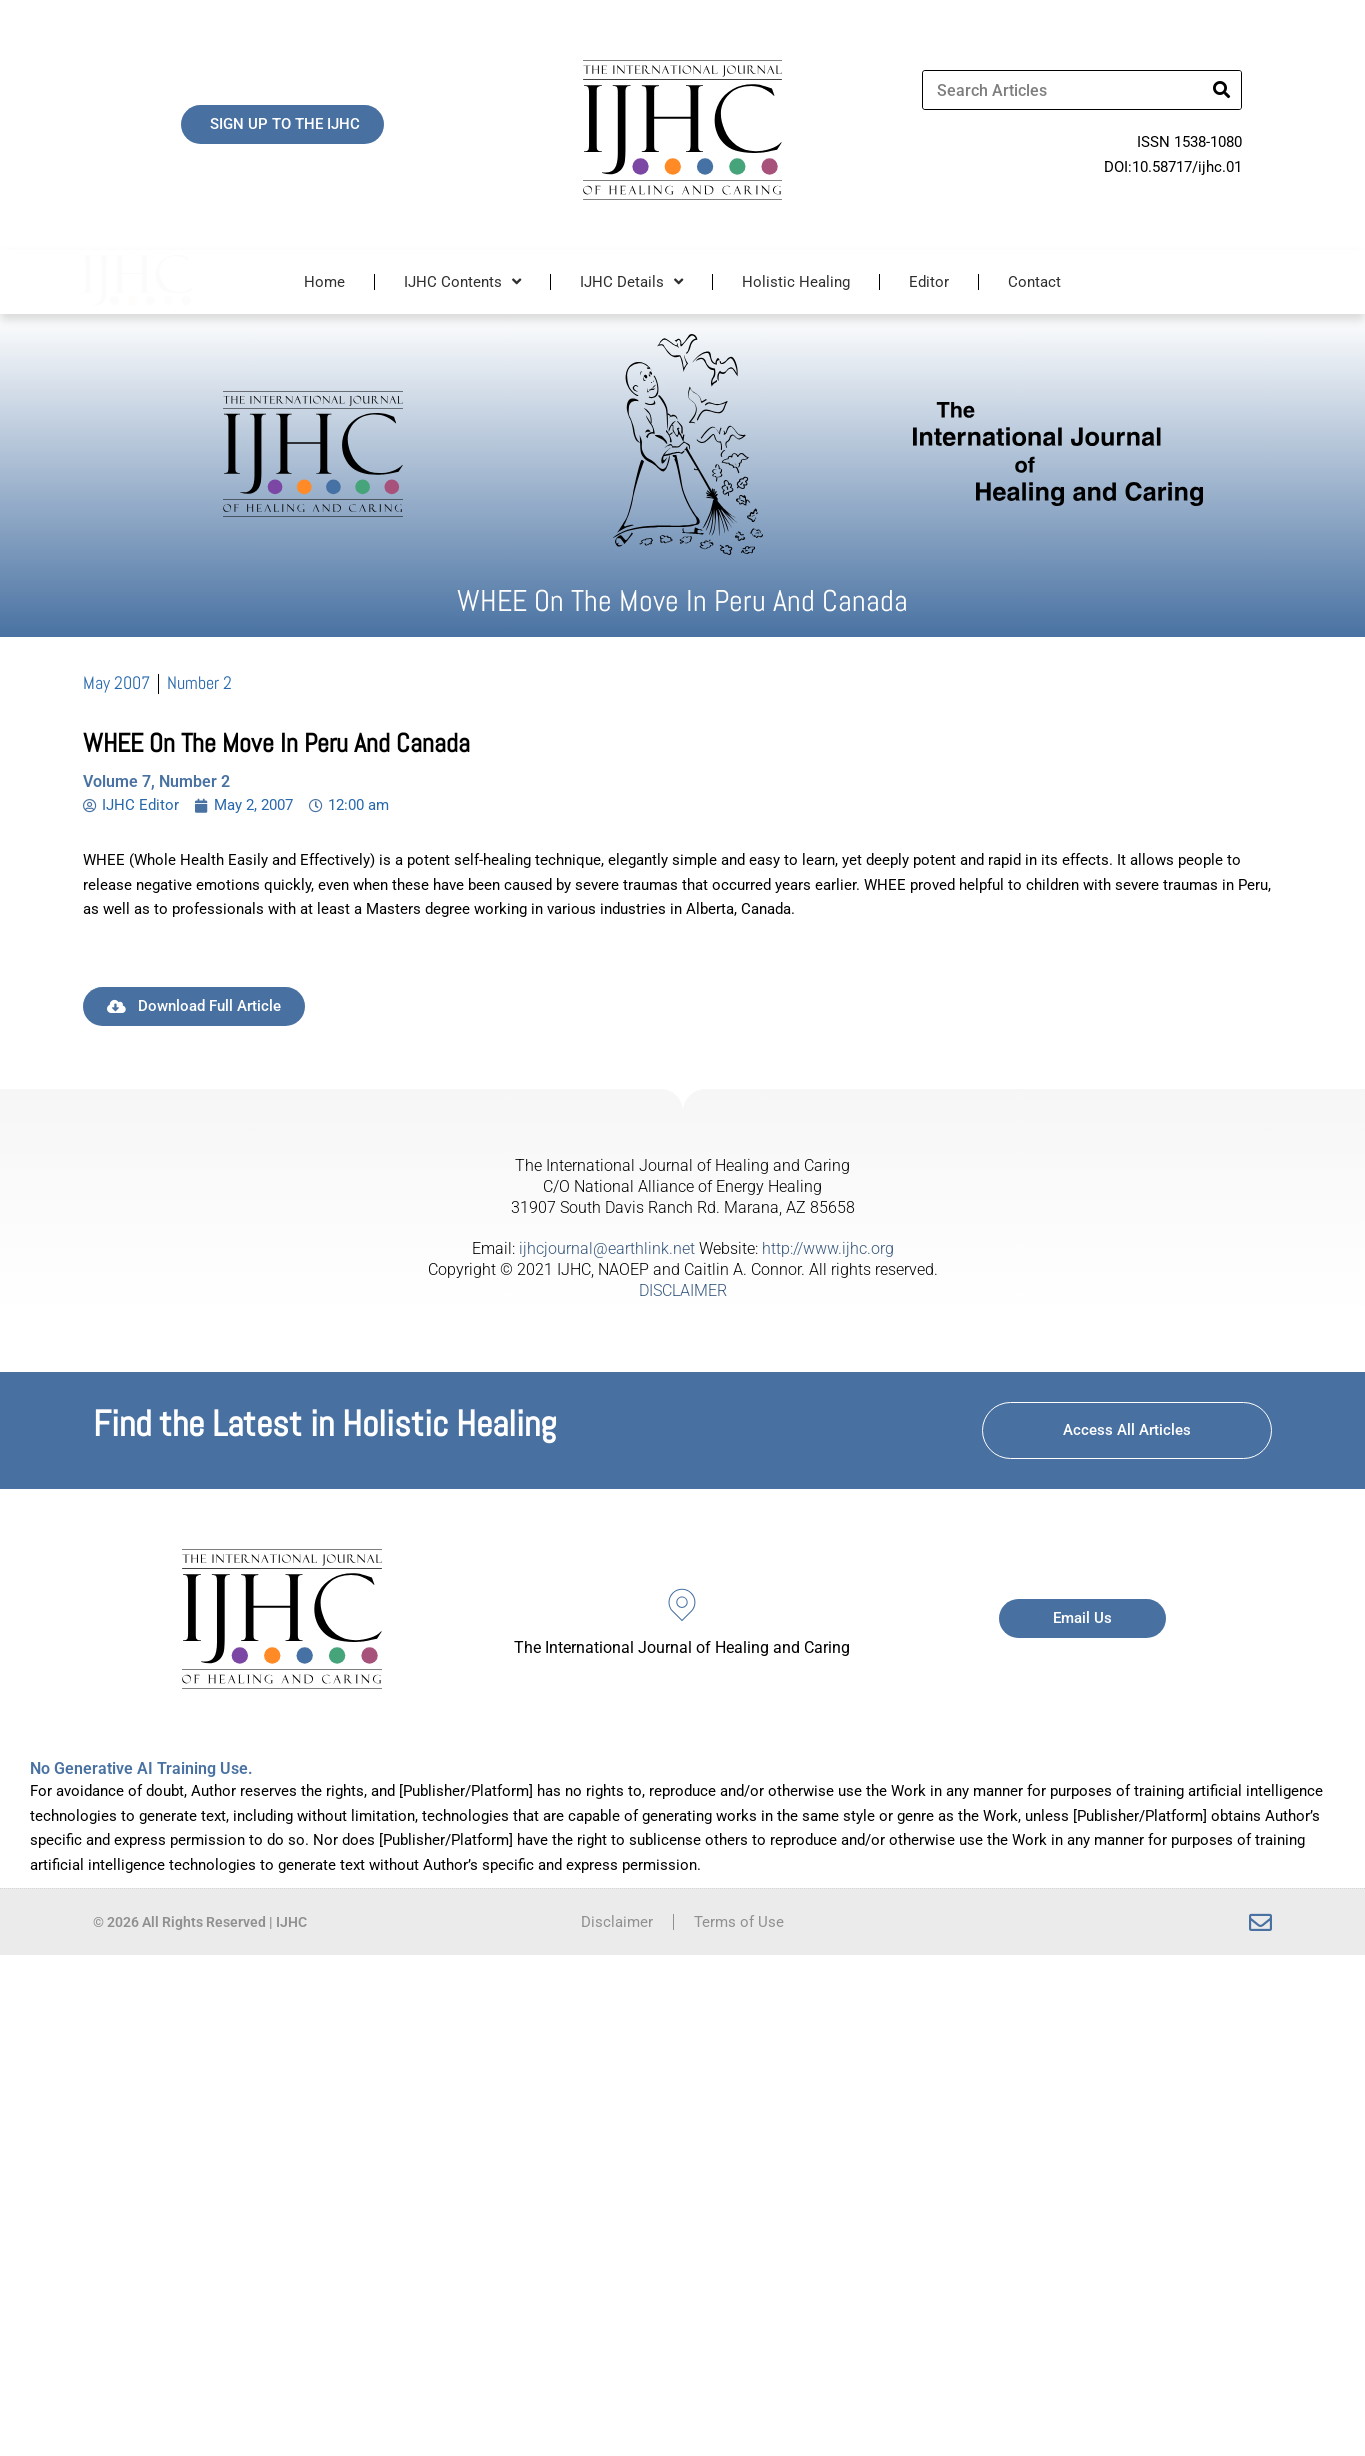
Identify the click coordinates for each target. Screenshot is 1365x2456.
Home (324, 282)
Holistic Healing (796, 282)
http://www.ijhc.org (828, 1248)
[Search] (1221, 90)
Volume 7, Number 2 (156, 781)
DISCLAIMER (683, 1290)
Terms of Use (739, 1922)
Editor (929, 282)
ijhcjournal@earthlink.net (607, 1248)
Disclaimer (617, 1922)
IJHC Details (631, 281)
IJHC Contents (462, 281)
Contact (1034, 282)
